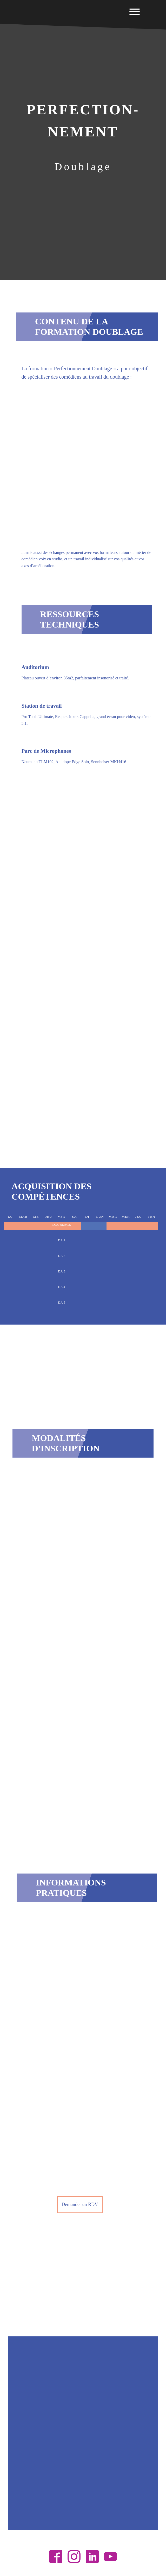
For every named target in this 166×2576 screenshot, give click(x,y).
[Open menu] (134, 12)
